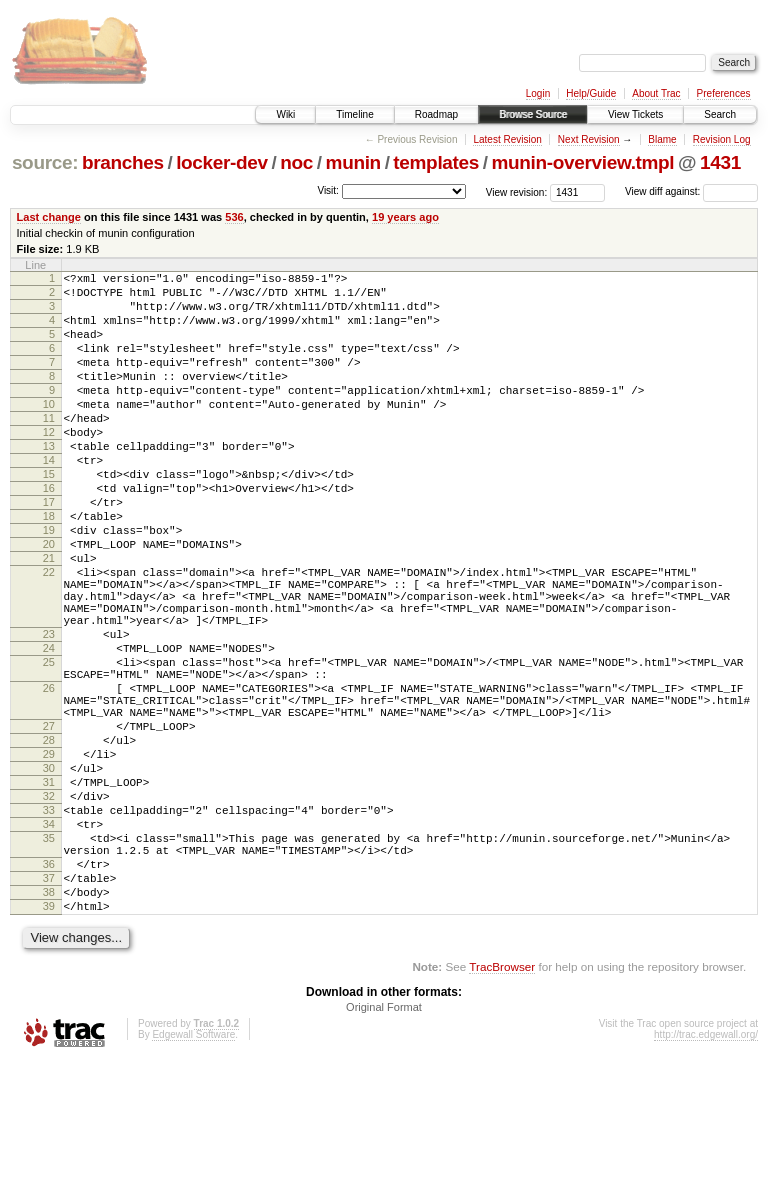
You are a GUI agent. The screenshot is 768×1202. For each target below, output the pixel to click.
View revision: (517, 191)
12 (49, 465)
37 (49, 1010)
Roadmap (436, 114)
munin (353, 162)
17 (49, 550)
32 (49, 910)
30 (49, 876)
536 (234, 217)
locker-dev (222, 162)
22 (49, 635)
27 (49, 825)
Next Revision (589, 139)
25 (49, 746)
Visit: (328, 190)
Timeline (354, 114)
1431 (720, 162)
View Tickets (635, 114)
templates (436, 162)
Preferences (724, 93)
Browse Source (533, 114)
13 (49, 482)
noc (296, 162)
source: (45, 162)
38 (49, 1027)
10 (49, 431)
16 (49, 533)
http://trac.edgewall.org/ (706, 1175)
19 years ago (405, 217)
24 (49, 729)
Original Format (384, 1148)
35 (49, 961)
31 (49, 893)
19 (49, 584)
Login (538, 93)
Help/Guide (591, 93)
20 (49, 601)
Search (720, 114)
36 (49, 993)
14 (49, 499)
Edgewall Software (193, 1175)
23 (49, 712)
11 (49, 448)
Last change (49, 217)
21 (49, 618)
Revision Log (722, 139)
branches (123, 162)
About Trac (656, 93)
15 (49, 516)
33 (49, 927)
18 (49, 567)
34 (49, 944)
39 (49, 1044)
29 (49, 859)
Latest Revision (507, 139)
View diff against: (691, 191)
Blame (662, 139)
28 (49, 842)
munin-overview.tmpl (582, 162)
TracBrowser (502, 1107)
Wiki (285, 114)
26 (49, 778)
